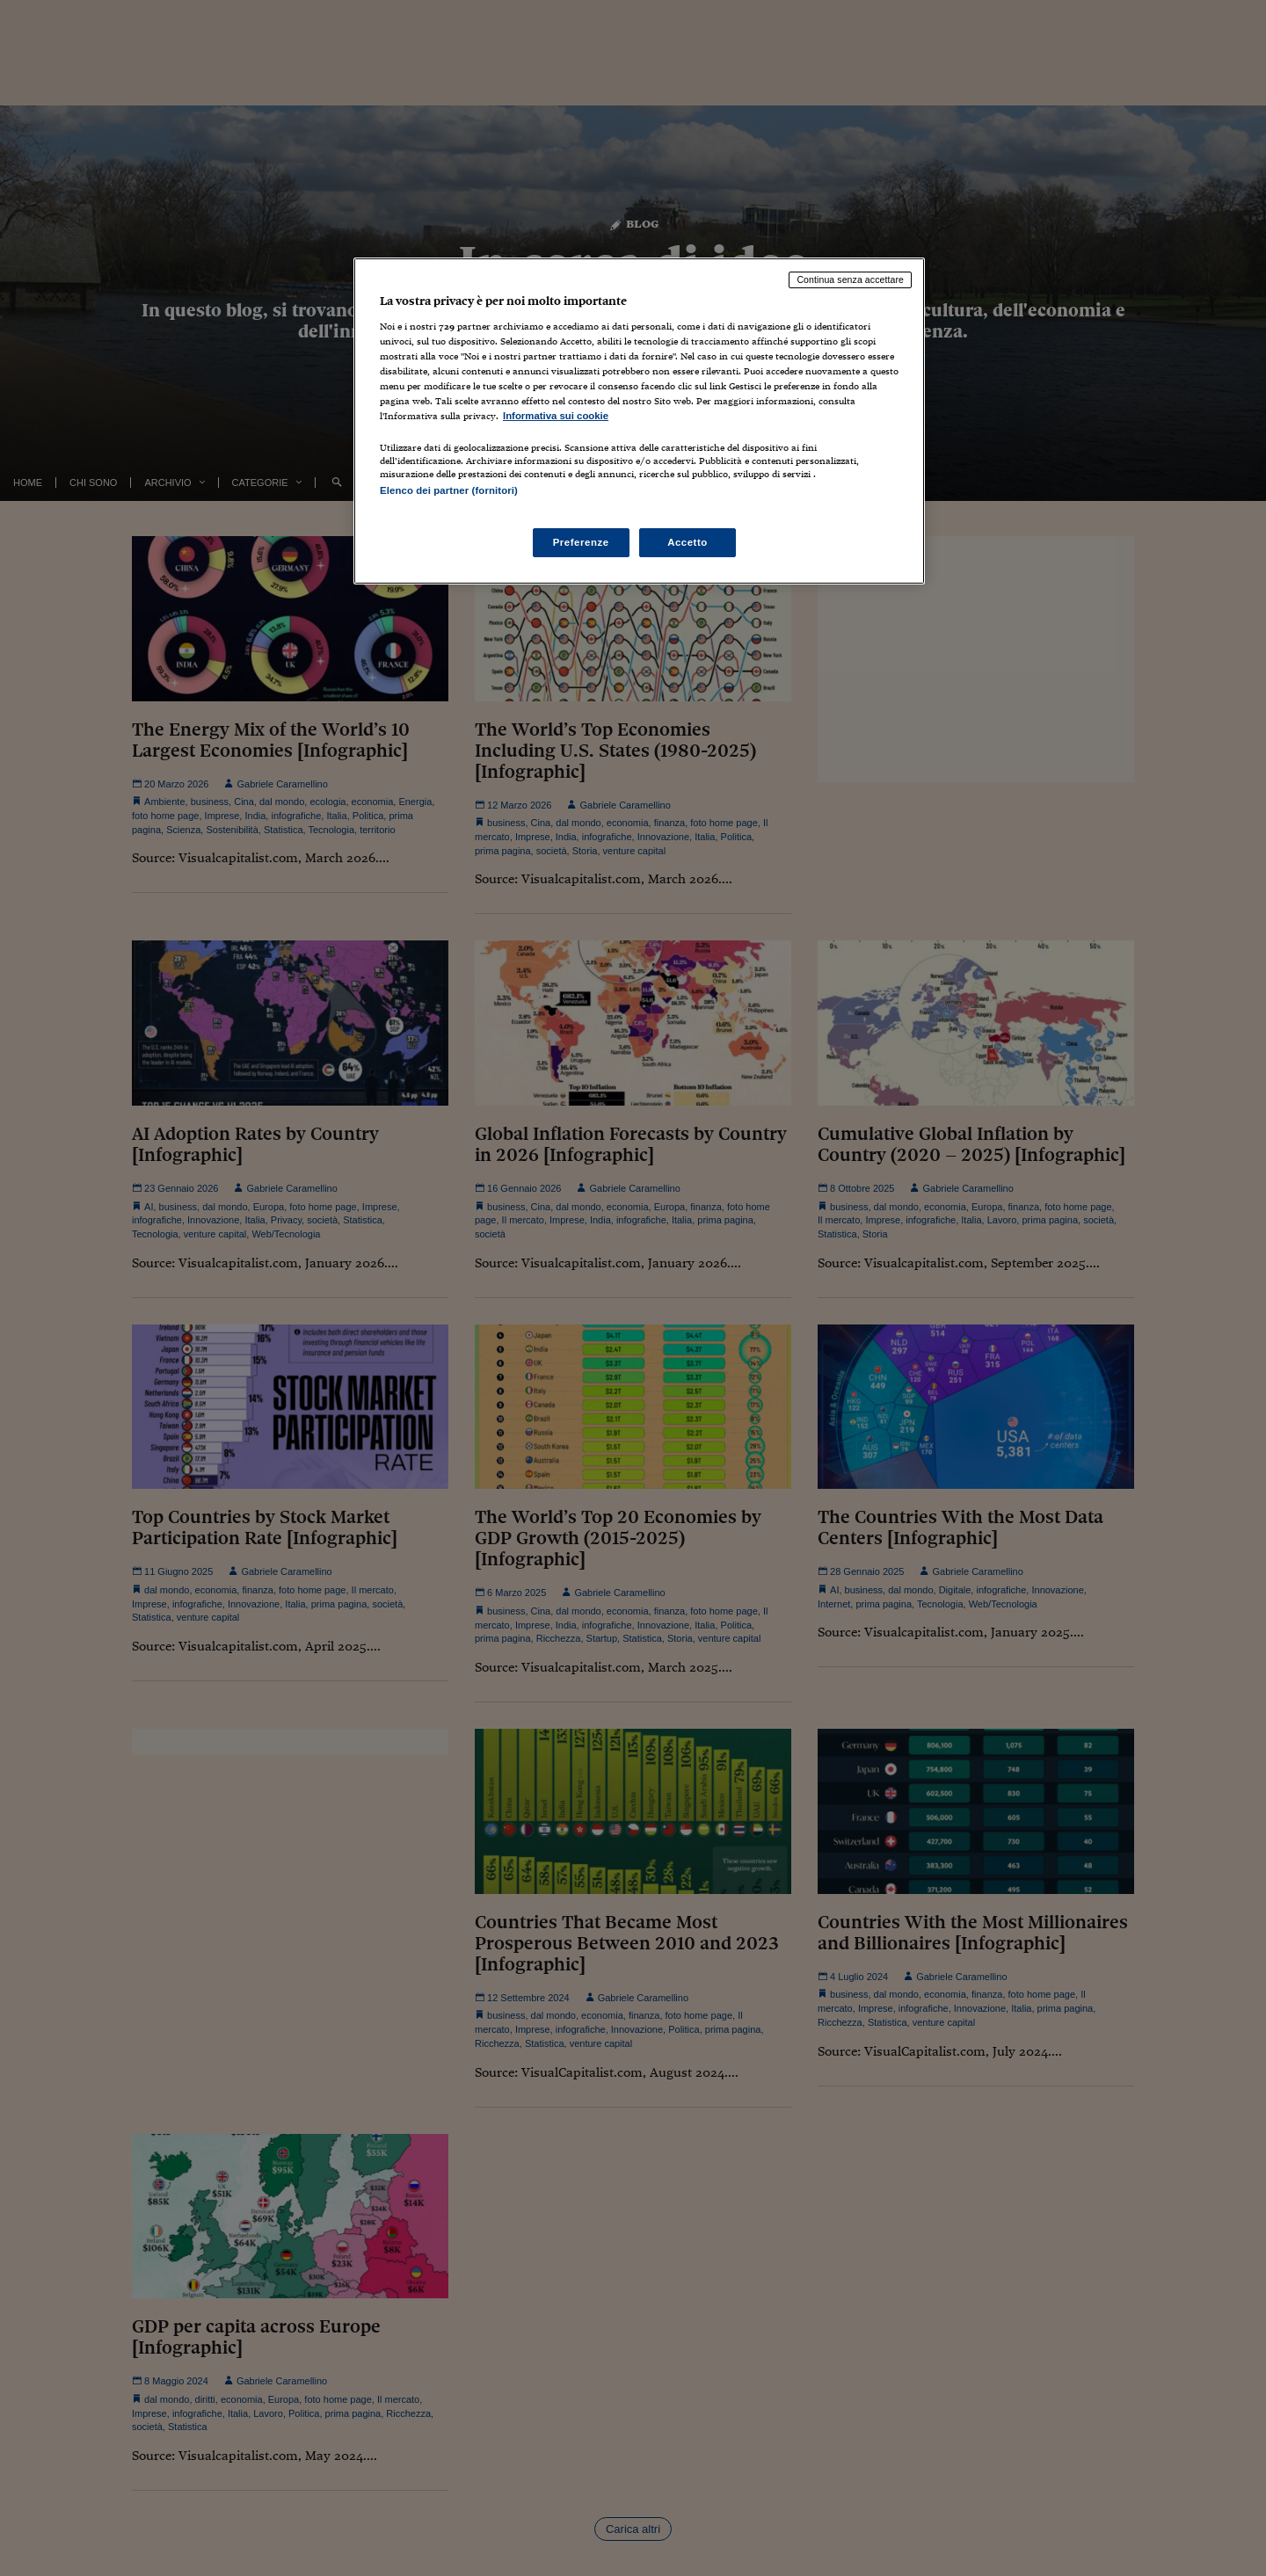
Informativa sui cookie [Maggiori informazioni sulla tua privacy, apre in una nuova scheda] (555, 415)
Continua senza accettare (850, 279)
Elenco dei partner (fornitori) (449, 490)
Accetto (687, 542)
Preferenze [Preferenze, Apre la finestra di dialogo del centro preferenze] (581, 542)
